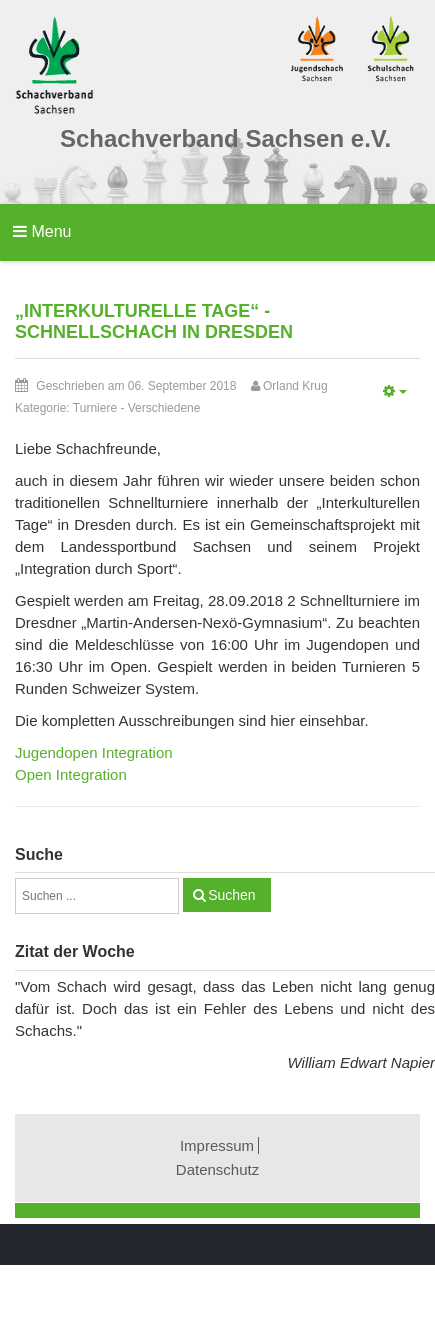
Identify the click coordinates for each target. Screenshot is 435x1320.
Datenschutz (217, 1169)
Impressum (217, 1145)
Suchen (231, 895)
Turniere (95, 408)
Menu (42, 231)
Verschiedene (164, 408)
